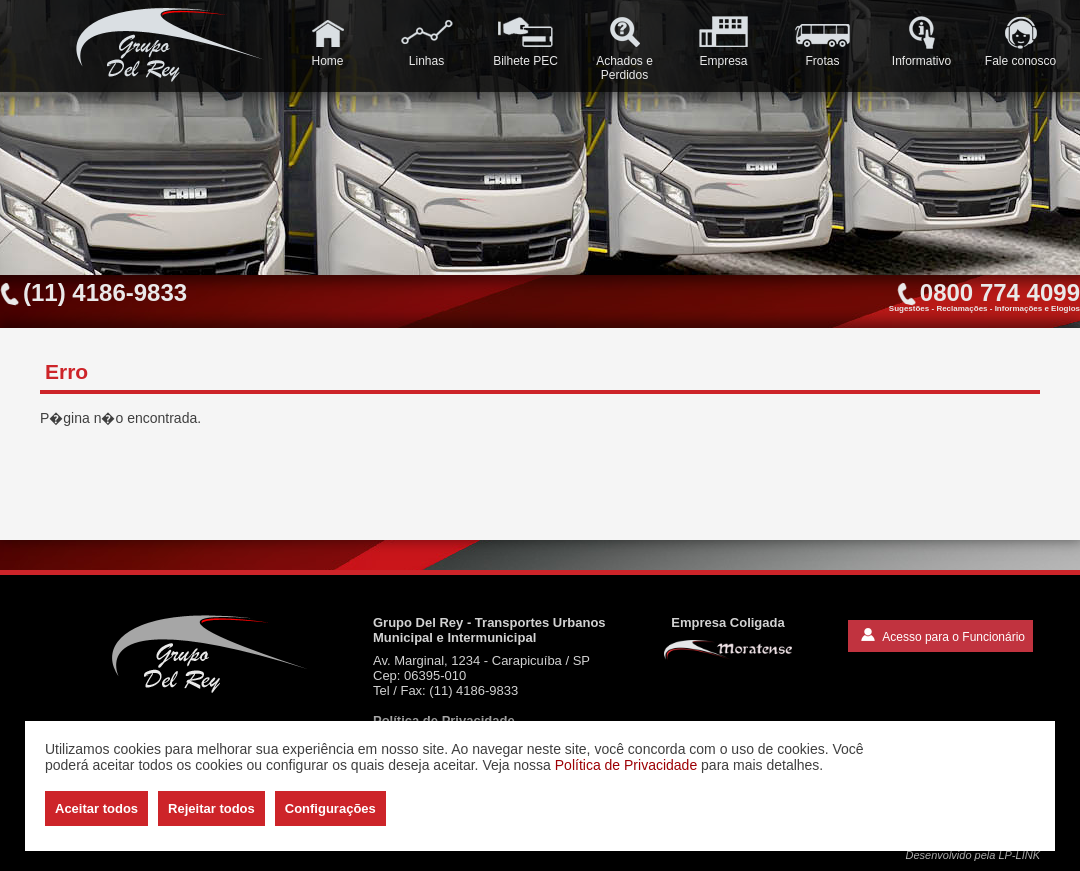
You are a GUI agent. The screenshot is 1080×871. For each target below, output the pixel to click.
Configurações (330, 808)
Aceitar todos (96, 808)
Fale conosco (1020, 41)
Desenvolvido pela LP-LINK (972, 855)
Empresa (723, 41)
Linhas (427, 41)
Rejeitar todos (211, 808)
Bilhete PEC (525, 41)
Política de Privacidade (626, 765)
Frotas (822, 41)
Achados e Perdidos (624, 48)
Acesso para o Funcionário (943, 636)
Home (327, 41)
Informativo (921, 41)
